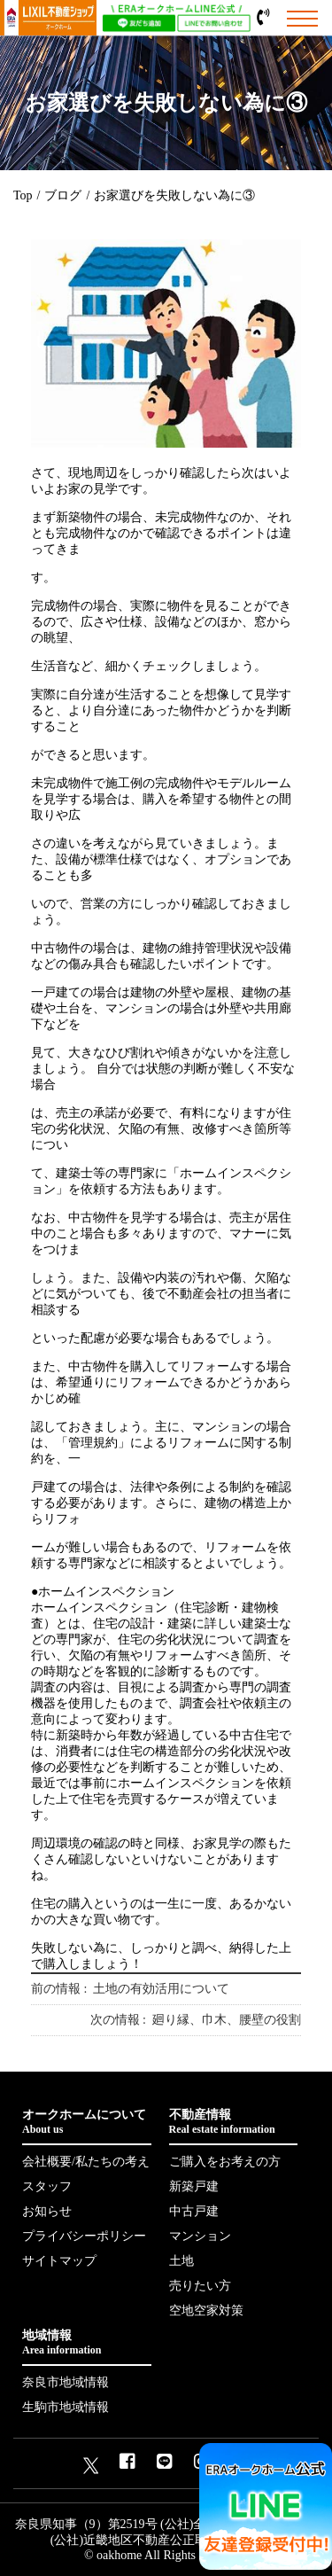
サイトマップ (59, 2261)
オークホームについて (86, 2122)
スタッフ (47, 2186)
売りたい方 (200, 2285)
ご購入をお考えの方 (225, 2161)
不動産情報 (233, 2122)
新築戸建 (194, 2186)
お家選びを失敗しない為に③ (174, 195)
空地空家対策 (206, 2310)
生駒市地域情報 (65, 2407)
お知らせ (47, 2211)
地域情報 (86, 2343)
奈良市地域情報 (65, 2382)
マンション (200, 2236)
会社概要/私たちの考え (86, 2161)
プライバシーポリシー (84, 2236)
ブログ (62, 195)
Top (23, 195)
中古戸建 (194, 2211)
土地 (181, 2261)
